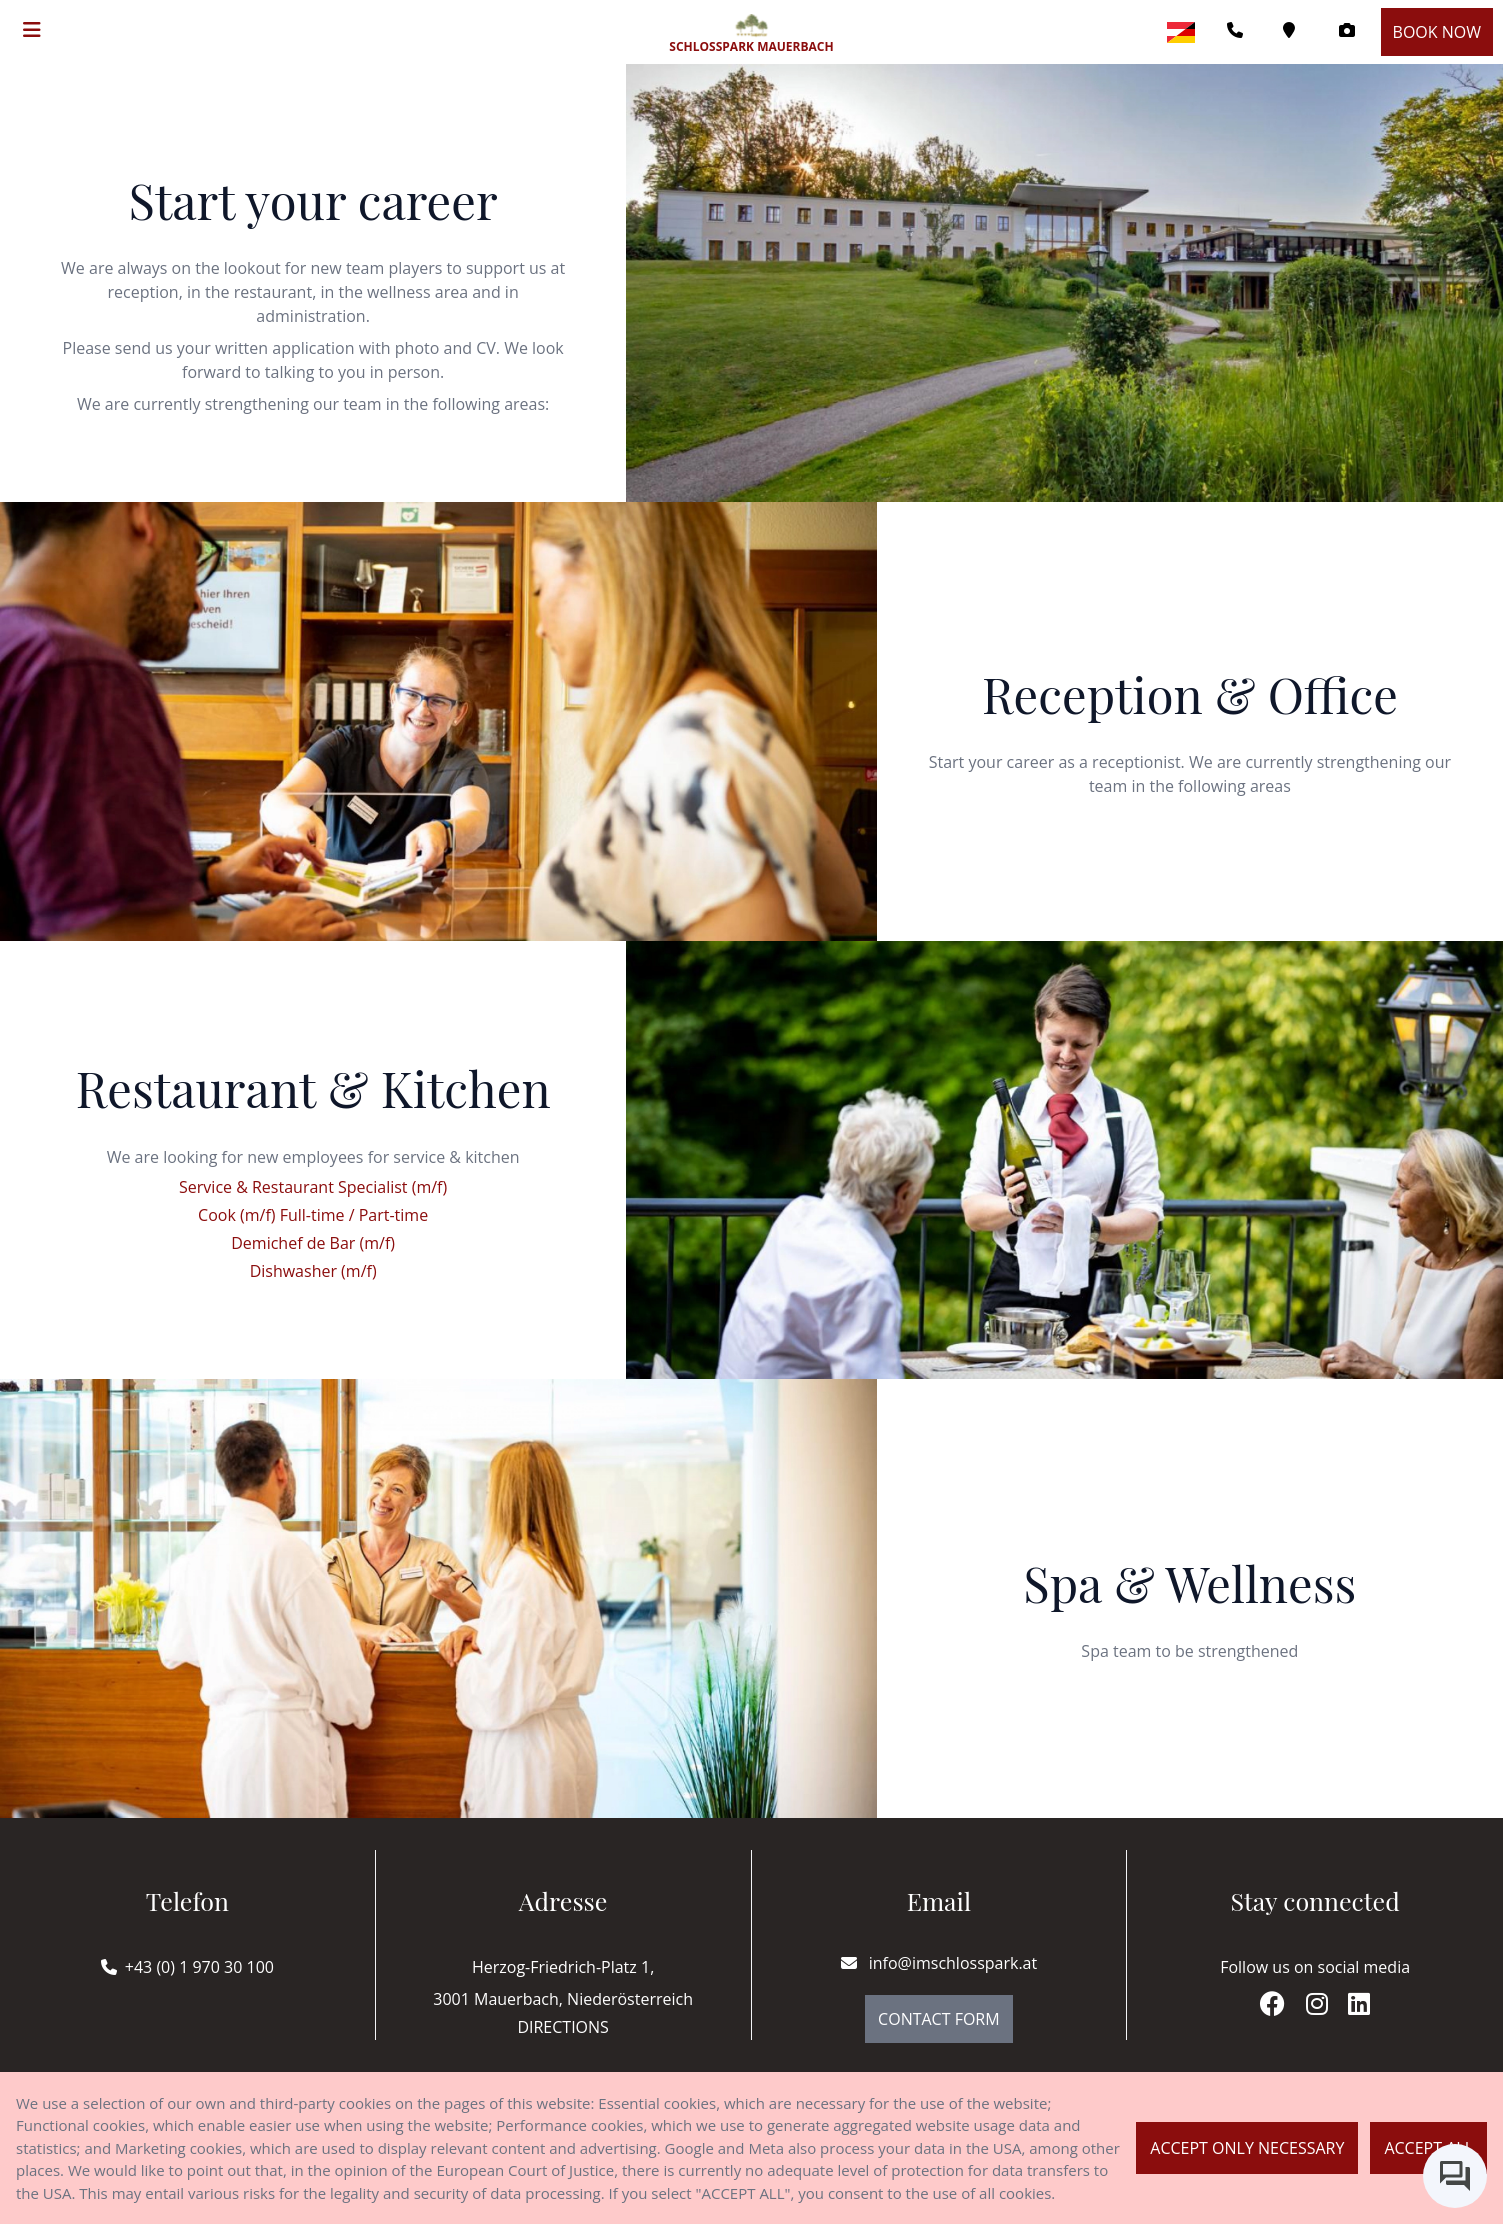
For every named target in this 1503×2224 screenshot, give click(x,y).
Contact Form (939, 2019)
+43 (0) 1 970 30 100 (199, 1967)
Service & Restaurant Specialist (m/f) (313, 1187)
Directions (562, 2027)
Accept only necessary (1247, 2148)
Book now (1437, 32)
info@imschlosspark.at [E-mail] (939, 1963)
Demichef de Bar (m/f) (313, 1243)
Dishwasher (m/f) (313, 1271)
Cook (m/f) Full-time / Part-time (313, 1215)
